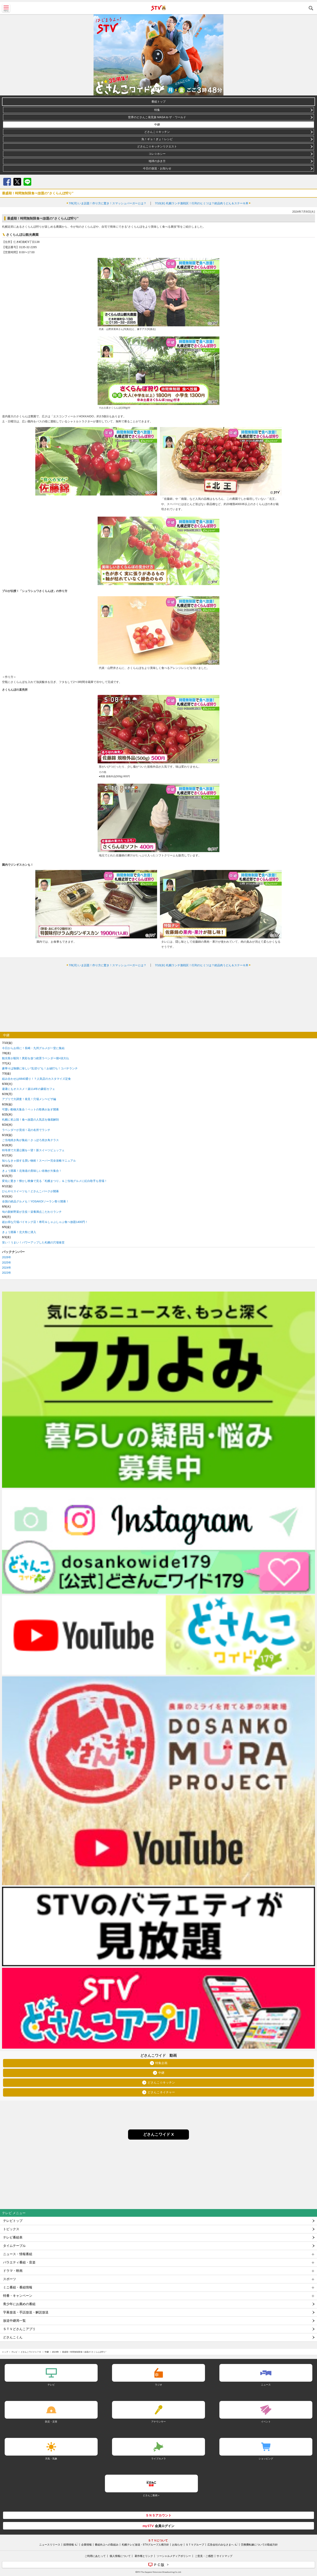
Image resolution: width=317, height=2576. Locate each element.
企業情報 (86, 2544)
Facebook (7, 182)
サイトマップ (224, 2556)
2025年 (6, 1262)
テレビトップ (13, 2220)
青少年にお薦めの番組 (19, 2304)
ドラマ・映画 (13, 2270)
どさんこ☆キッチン (157, 131)
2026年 (6, 1257)
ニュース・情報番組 (17, 2254)
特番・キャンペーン (17, 2295)
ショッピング (266, 2458)
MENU (6, 8)
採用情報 (68, 2544)
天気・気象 (51, 2458)
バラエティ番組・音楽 (19, 2262)
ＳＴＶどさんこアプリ (19, 2329)
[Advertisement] (158, 999)
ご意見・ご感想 (204, 2556)
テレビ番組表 (13, 2237)
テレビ (14, 2352)
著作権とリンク (144, 2556)
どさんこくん (13, 2337)
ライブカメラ (158, 2458)
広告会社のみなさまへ (220, 2544)
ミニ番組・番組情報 (17, 2287)
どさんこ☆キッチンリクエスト (157, 146)
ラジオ (158, 2384)
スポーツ (9, 2279)
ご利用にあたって (95, 2556)
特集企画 (161, 2063)
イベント (266, 2421)
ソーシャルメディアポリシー (174, 2556)
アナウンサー (158, 2421)
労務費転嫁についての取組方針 (259, 2544)
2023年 (6, 1272)
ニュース (266, 2384)
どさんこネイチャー (161, 2092)
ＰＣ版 (158, 2564)
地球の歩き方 (157, 161)
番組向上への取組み (107, 2544)
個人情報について (120, 2556)
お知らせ (177, 2544)
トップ (5, 2352)
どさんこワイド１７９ (31, 2352)
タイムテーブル (14, 2245)
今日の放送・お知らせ (157, 168)
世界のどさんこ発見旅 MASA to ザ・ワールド (157, 117)
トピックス (11, 2229)
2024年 (6, 1267)
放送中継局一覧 (14, 2320)
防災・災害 (51, 2421)
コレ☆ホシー (157, 153)
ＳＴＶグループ (195, 2544)
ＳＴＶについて (158, 2540)
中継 (157, 124)
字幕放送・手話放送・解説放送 (26, 2312)
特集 (157, 109)
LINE (27, 182)
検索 (311, 8)
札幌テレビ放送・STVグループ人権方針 (145, 2544)
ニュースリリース (49, 2544)
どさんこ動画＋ (151, 2495)
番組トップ (158, 101)
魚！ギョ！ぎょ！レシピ (157, 139)
